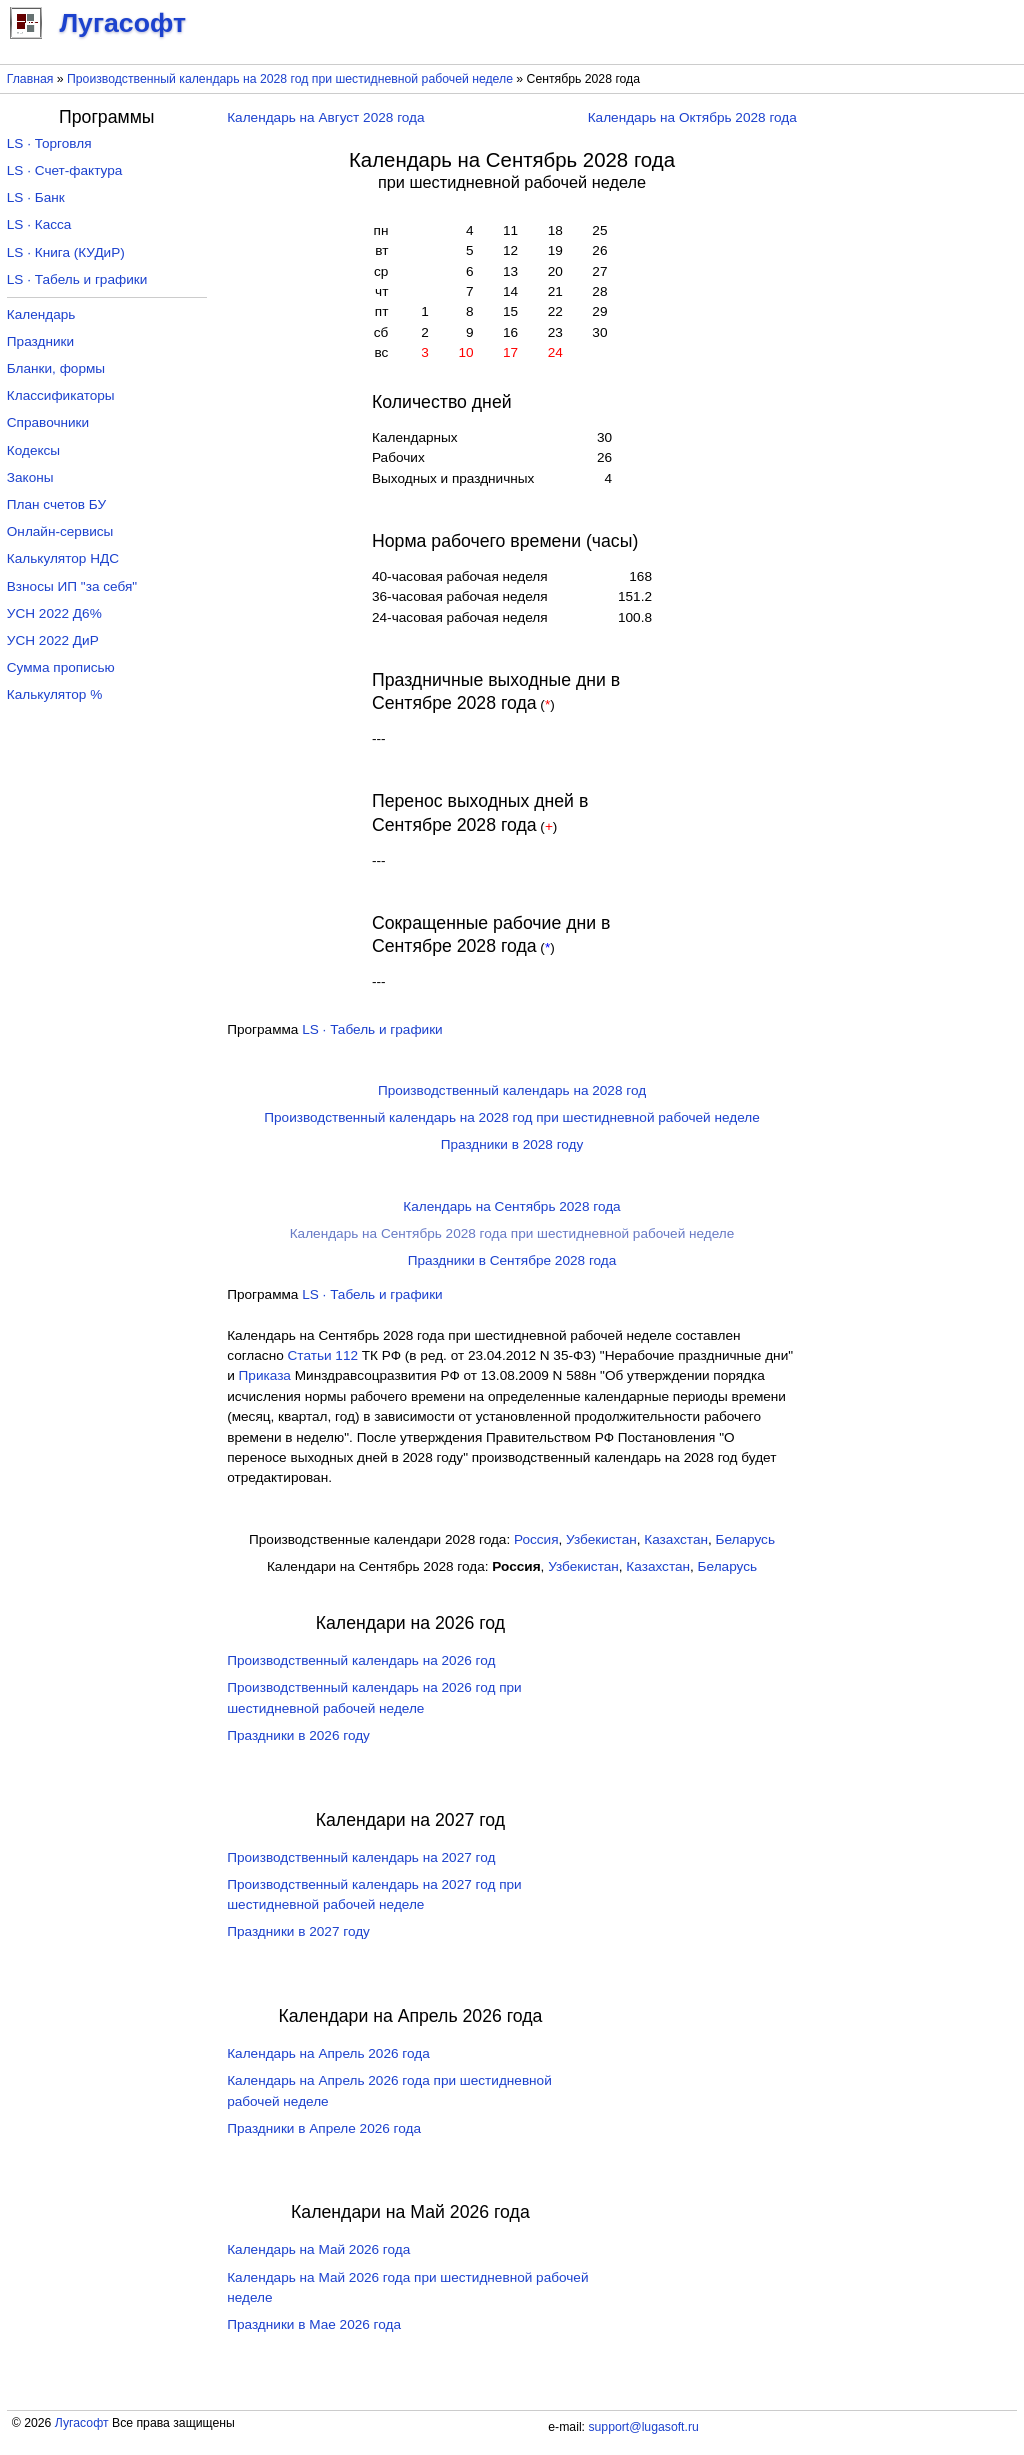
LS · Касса (39, 224)
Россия (536, 1539)
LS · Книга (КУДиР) (66, 252)
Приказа (265, 1375)
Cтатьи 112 (323, 1355)
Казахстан (676, 1539)
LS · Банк (36, 197)
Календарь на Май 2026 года (318, 2249)
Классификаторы (61, 395)
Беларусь (745, 1539)
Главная (30, 79)
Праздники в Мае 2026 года (314, 2324)
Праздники (40, 341)
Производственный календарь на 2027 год (361, 1857)
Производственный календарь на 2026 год (361, 1660)
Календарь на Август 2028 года (325, 117)
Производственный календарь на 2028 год (512, 1090)
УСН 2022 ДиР (53, 640)
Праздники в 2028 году (512, 1144)
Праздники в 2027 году (298, 1931)
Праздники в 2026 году (298, 1735)
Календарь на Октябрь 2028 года (692, 117)
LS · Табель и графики (372, 1029)
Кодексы (33, 450)
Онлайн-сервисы (60, 531)
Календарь (41, 314)
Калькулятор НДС (63, 558)
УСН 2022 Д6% (54, 613)
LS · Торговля (49, 143)
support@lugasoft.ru (643, 2427)
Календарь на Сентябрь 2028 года (511, 1206)
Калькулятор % (54, 694)
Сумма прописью (61, 667)
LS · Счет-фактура (65, 170)
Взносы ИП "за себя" (72, 586)
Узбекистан (601, 1539)
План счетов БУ (56, 504)
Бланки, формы (56, 368)
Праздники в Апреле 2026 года (324, 2128)
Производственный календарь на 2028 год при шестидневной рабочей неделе (290, 79)
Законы (30, 477)
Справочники (48, 422)
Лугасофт (82, 2423)
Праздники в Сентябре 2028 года (512, 1260)
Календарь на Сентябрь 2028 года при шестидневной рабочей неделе (512, 1233)
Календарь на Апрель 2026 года (328, 2053)
